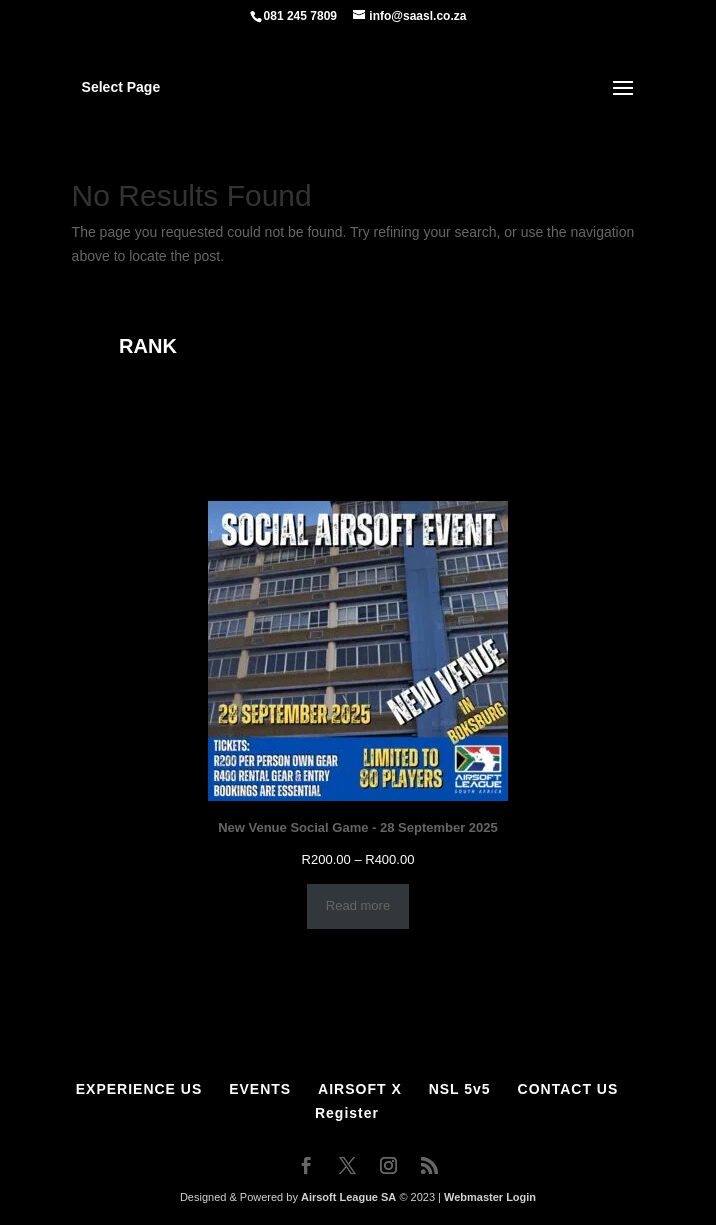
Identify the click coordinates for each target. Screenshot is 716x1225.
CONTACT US (568, 1089)
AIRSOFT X (360, 1089)
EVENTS (260, 1089)
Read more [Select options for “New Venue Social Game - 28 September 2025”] (358, 905)
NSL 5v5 (460, 1089)
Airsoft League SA (348, 1197)
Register (347, 1113)
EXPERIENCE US (139, 1089)
